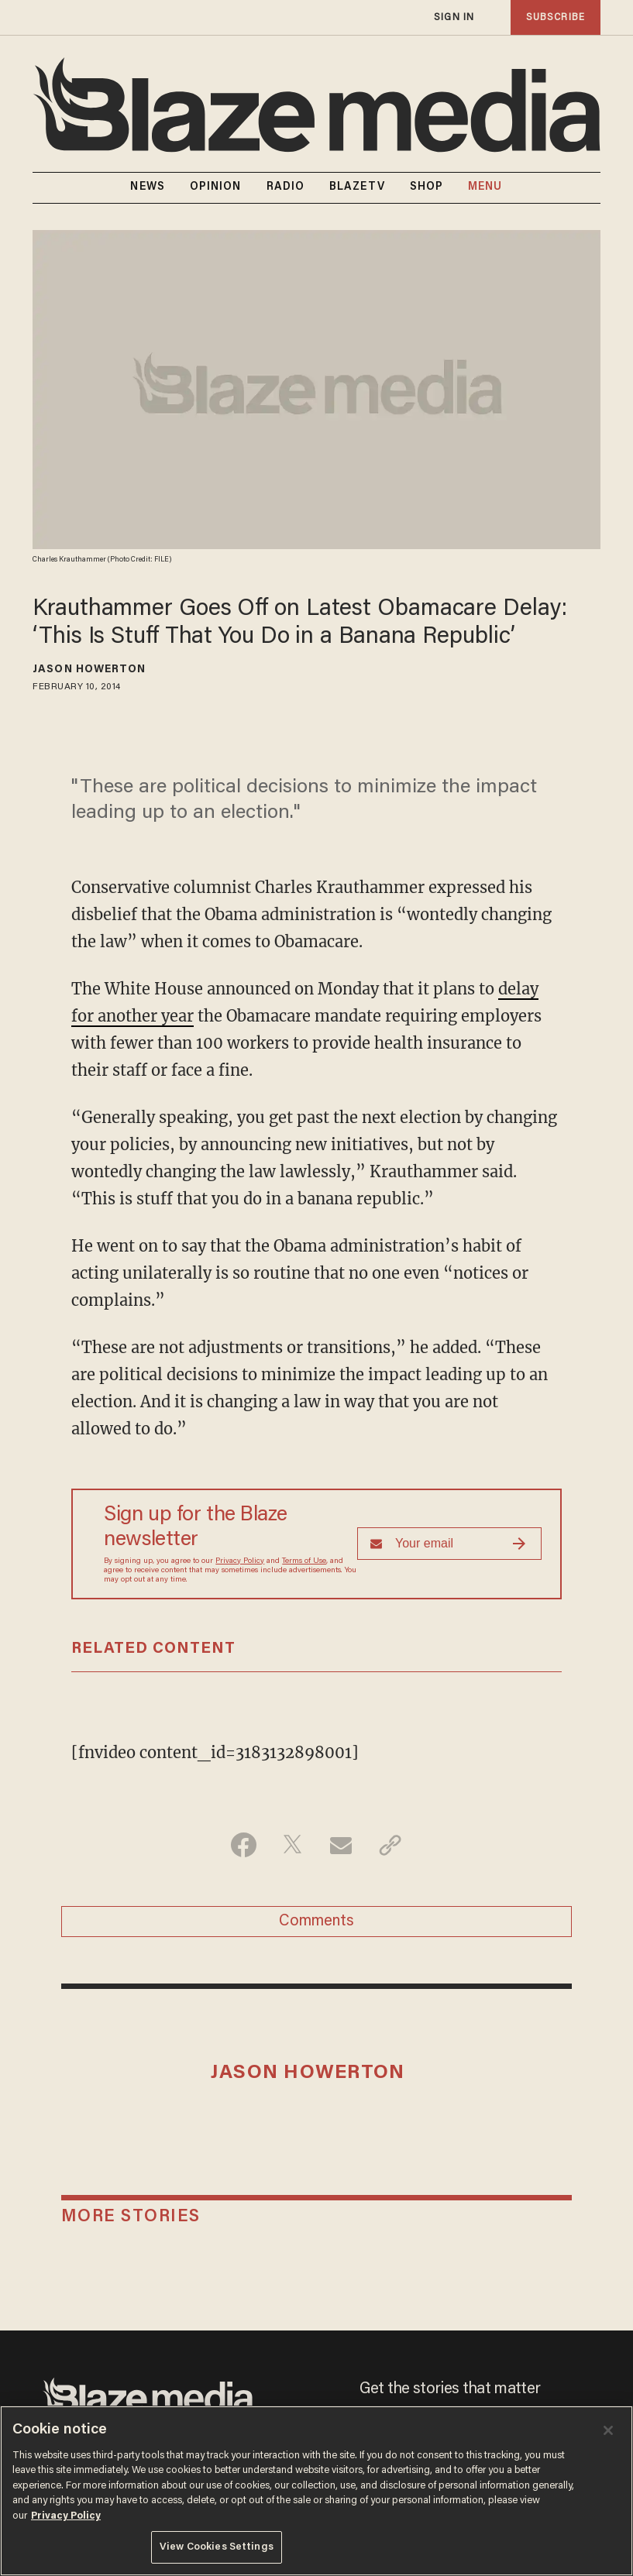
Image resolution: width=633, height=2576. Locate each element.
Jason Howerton (89, 670)
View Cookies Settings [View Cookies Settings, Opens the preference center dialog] (216, 2547)
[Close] (608, 2430)
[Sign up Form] (449, 1543)
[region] (316, 2491)
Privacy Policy (239, 1561)
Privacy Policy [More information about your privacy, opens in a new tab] (66, 2516)
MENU (485, 187)
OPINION (216, 187)
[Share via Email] (341, 1844)
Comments (316, 1921)
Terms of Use (304, 1561)
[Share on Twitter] (292, 1844)
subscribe (555, 17)
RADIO (286, 187)
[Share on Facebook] (243, 1844)
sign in (454, 17)
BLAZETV (357, 187)
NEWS (147, 187)
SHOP (426, 187)
